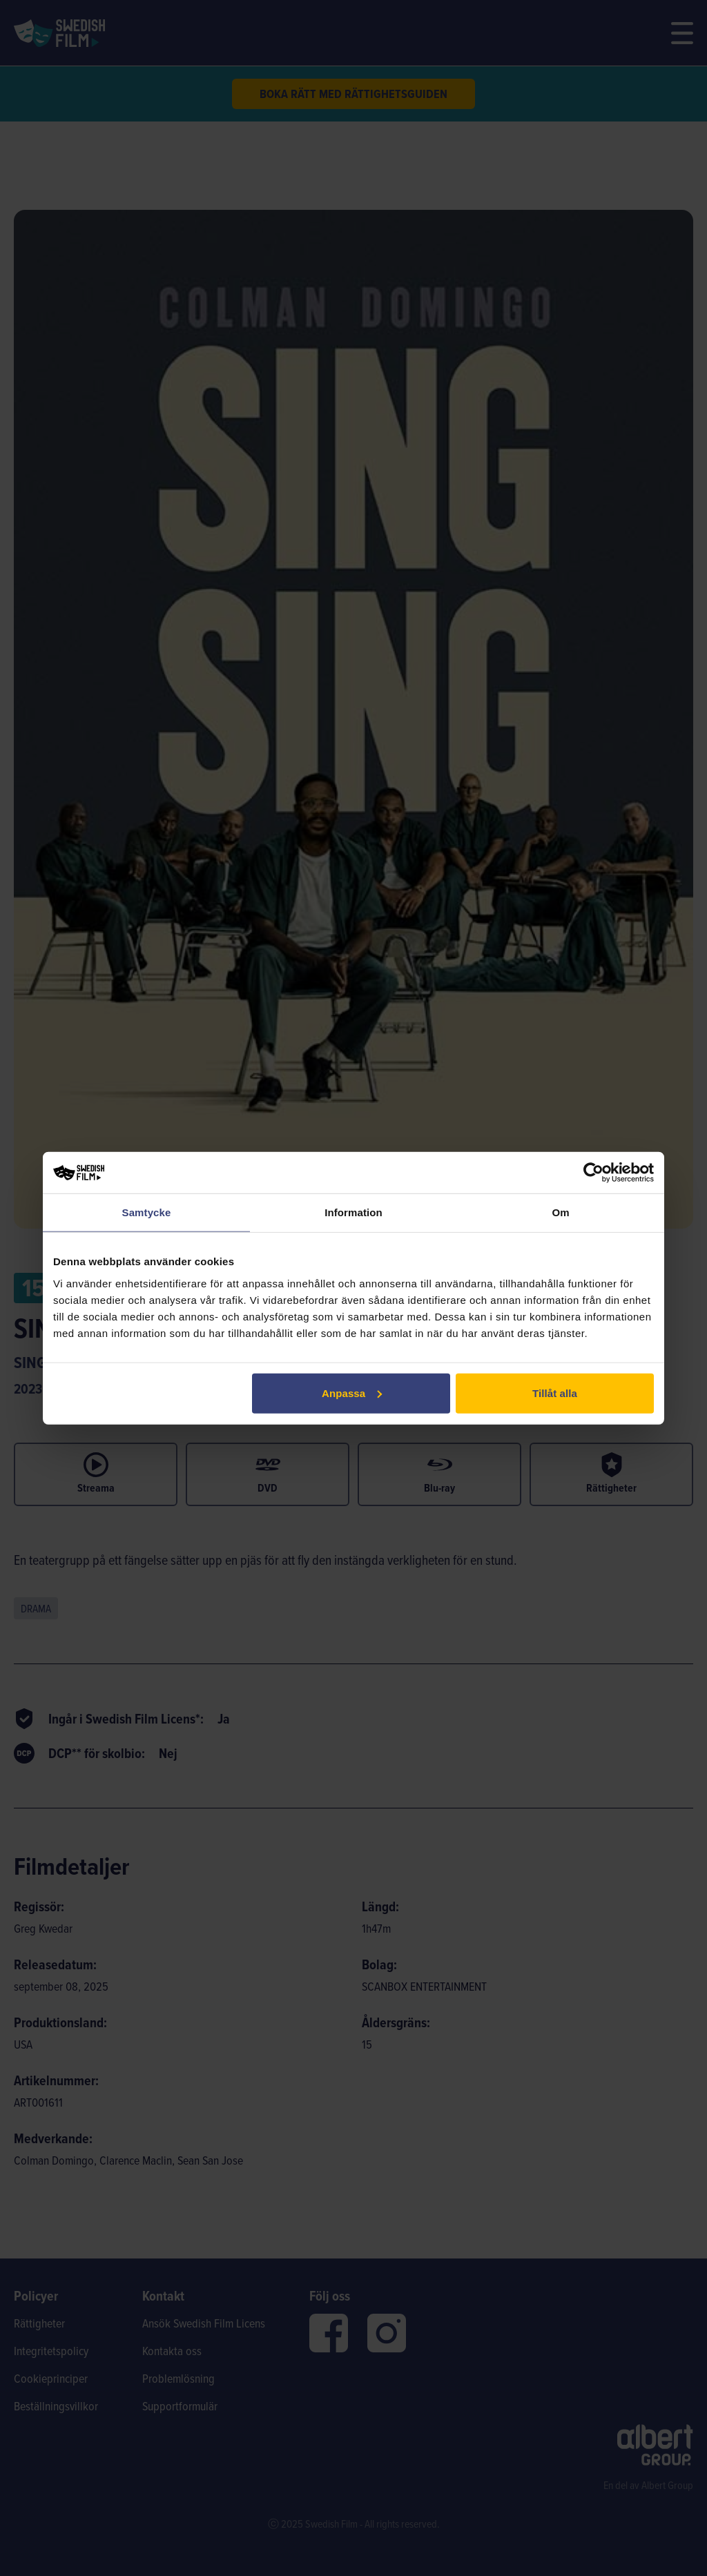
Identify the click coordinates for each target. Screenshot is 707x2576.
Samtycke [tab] (146, 1212)
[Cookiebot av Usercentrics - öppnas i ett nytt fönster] (593, 1172)
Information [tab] (353, 1212)
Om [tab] (560, 1212)
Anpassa (352, 1392)
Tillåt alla (554, 1392)
